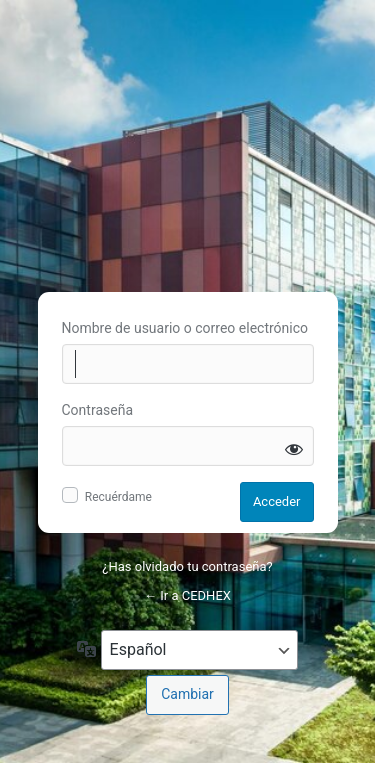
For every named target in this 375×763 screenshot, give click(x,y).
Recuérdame (118, 497)
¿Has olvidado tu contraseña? (187, 566)
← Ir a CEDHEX (187, 595)
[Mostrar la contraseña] (294, 449)
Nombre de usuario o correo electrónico (185, 328)
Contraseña (98, 410)
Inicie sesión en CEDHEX (188, 143)
